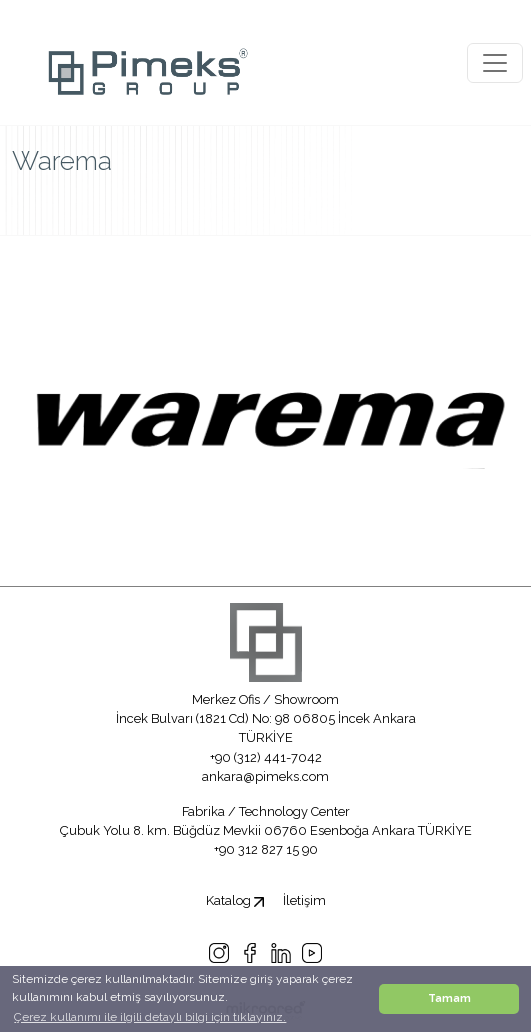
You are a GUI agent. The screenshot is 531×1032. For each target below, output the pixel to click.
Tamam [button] (449, 998)
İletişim (304, 900)
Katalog (235, 900)
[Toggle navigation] (495, 63)
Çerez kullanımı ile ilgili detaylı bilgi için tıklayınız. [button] (150, 1017)
